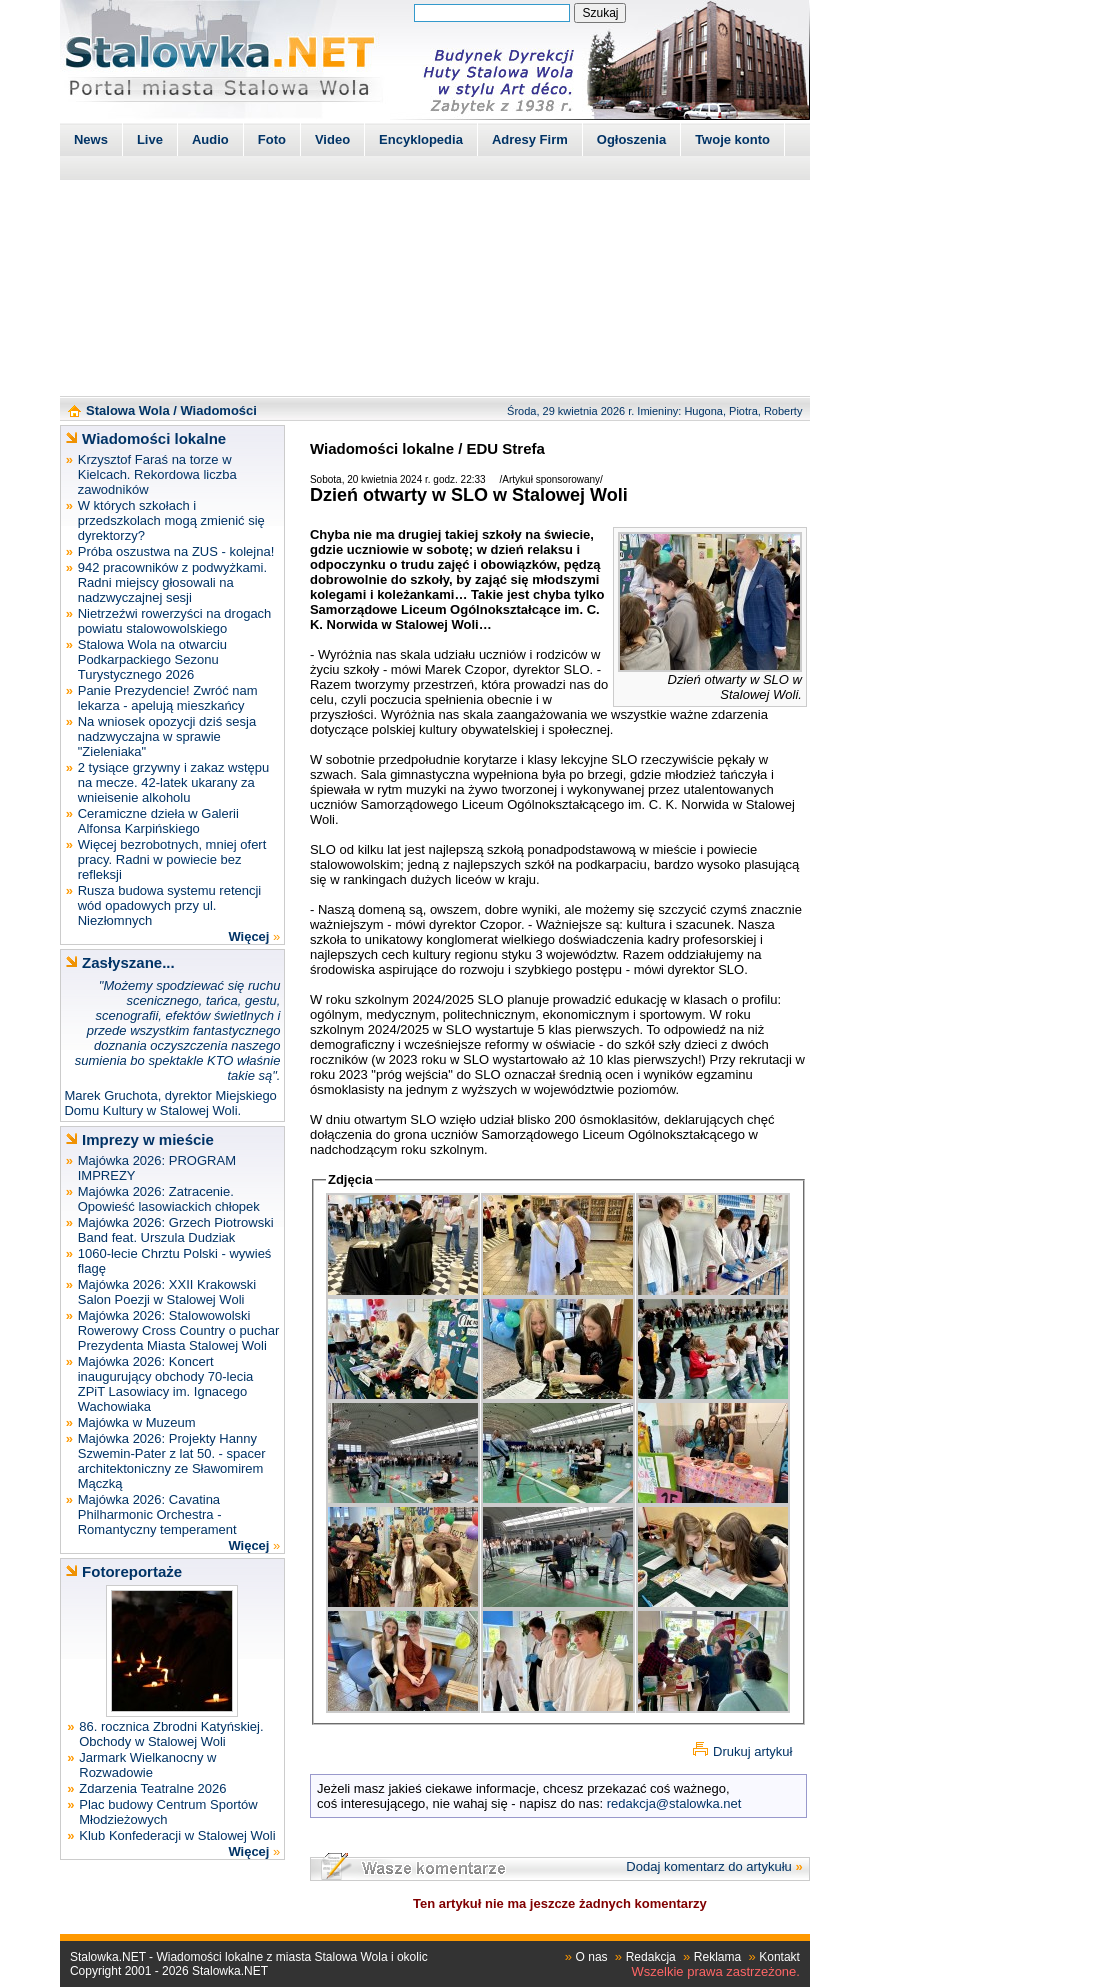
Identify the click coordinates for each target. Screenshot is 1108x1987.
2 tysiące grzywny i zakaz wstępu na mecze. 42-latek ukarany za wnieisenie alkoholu (173, 782)
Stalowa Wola (128, 410)
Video (332, 139)
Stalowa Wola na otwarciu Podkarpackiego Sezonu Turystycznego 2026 (152, 659)
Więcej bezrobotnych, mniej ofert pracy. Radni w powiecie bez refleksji (172, 859)
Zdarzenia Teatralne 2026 (152, 1788)
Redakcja (651, 1957)
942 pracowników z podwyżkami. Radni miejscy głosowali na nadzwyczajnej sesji (172, 582)
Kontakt (779, 1957)
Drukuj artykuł (752, 1751)
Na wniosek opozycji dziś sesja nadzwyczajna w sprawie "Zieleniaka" (167, 736)
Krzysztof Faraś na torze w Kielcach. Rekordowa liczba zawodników (157, 474)
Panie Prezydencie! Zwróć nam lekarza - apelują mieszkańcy (168, 698)
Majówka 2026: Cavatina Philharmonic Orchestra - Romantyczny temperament (157, 1514)
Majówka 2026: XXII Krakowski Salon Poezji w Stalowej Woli (167, 1292)
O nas (592, 1957)
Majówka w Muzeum (137, 1422)
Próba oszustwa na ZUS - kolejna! (176, 551)
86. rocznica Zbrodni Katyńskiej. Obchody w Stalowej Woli (171, 1734)
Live (150, 139)
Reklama (717, 1957)
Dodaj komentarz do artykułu (708, 1866)
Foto (272, 139)
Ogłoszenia (631, 139)
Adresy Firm (530, 139)
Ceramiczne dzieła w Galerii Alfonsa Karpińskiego (158, 821)
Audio (210, 139)
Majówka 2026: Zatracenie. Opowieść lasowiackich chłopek (169, 1199)
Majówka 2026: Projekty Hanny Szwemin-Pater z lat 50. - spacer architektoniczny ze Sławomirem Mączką (172, 1461)
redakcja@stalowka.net (674, 1803)
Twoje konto (732, 139)
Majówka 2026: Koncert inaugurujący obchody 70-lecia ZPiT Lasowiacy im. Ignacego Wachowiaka (166, 1384)
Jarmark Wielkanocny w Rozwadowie (147, 1765)
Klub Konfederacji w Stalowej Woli (177, 1835)
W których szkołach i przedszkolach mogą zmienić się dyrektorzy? (171, 520)
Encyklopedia (421, 139)
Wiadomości (218, 410)
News (91, 139)
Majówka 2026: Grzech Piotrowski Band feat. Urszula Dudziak (176, 1230)
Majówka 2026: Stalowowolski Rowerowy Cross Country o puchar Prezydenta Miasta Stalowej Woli (179, 1330)
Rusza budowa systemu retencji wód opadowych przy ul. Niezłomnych (170, 905)
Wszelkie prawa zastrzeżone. (716, 1971)
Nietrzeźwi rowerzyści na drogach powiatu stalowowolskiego (175, 621)
